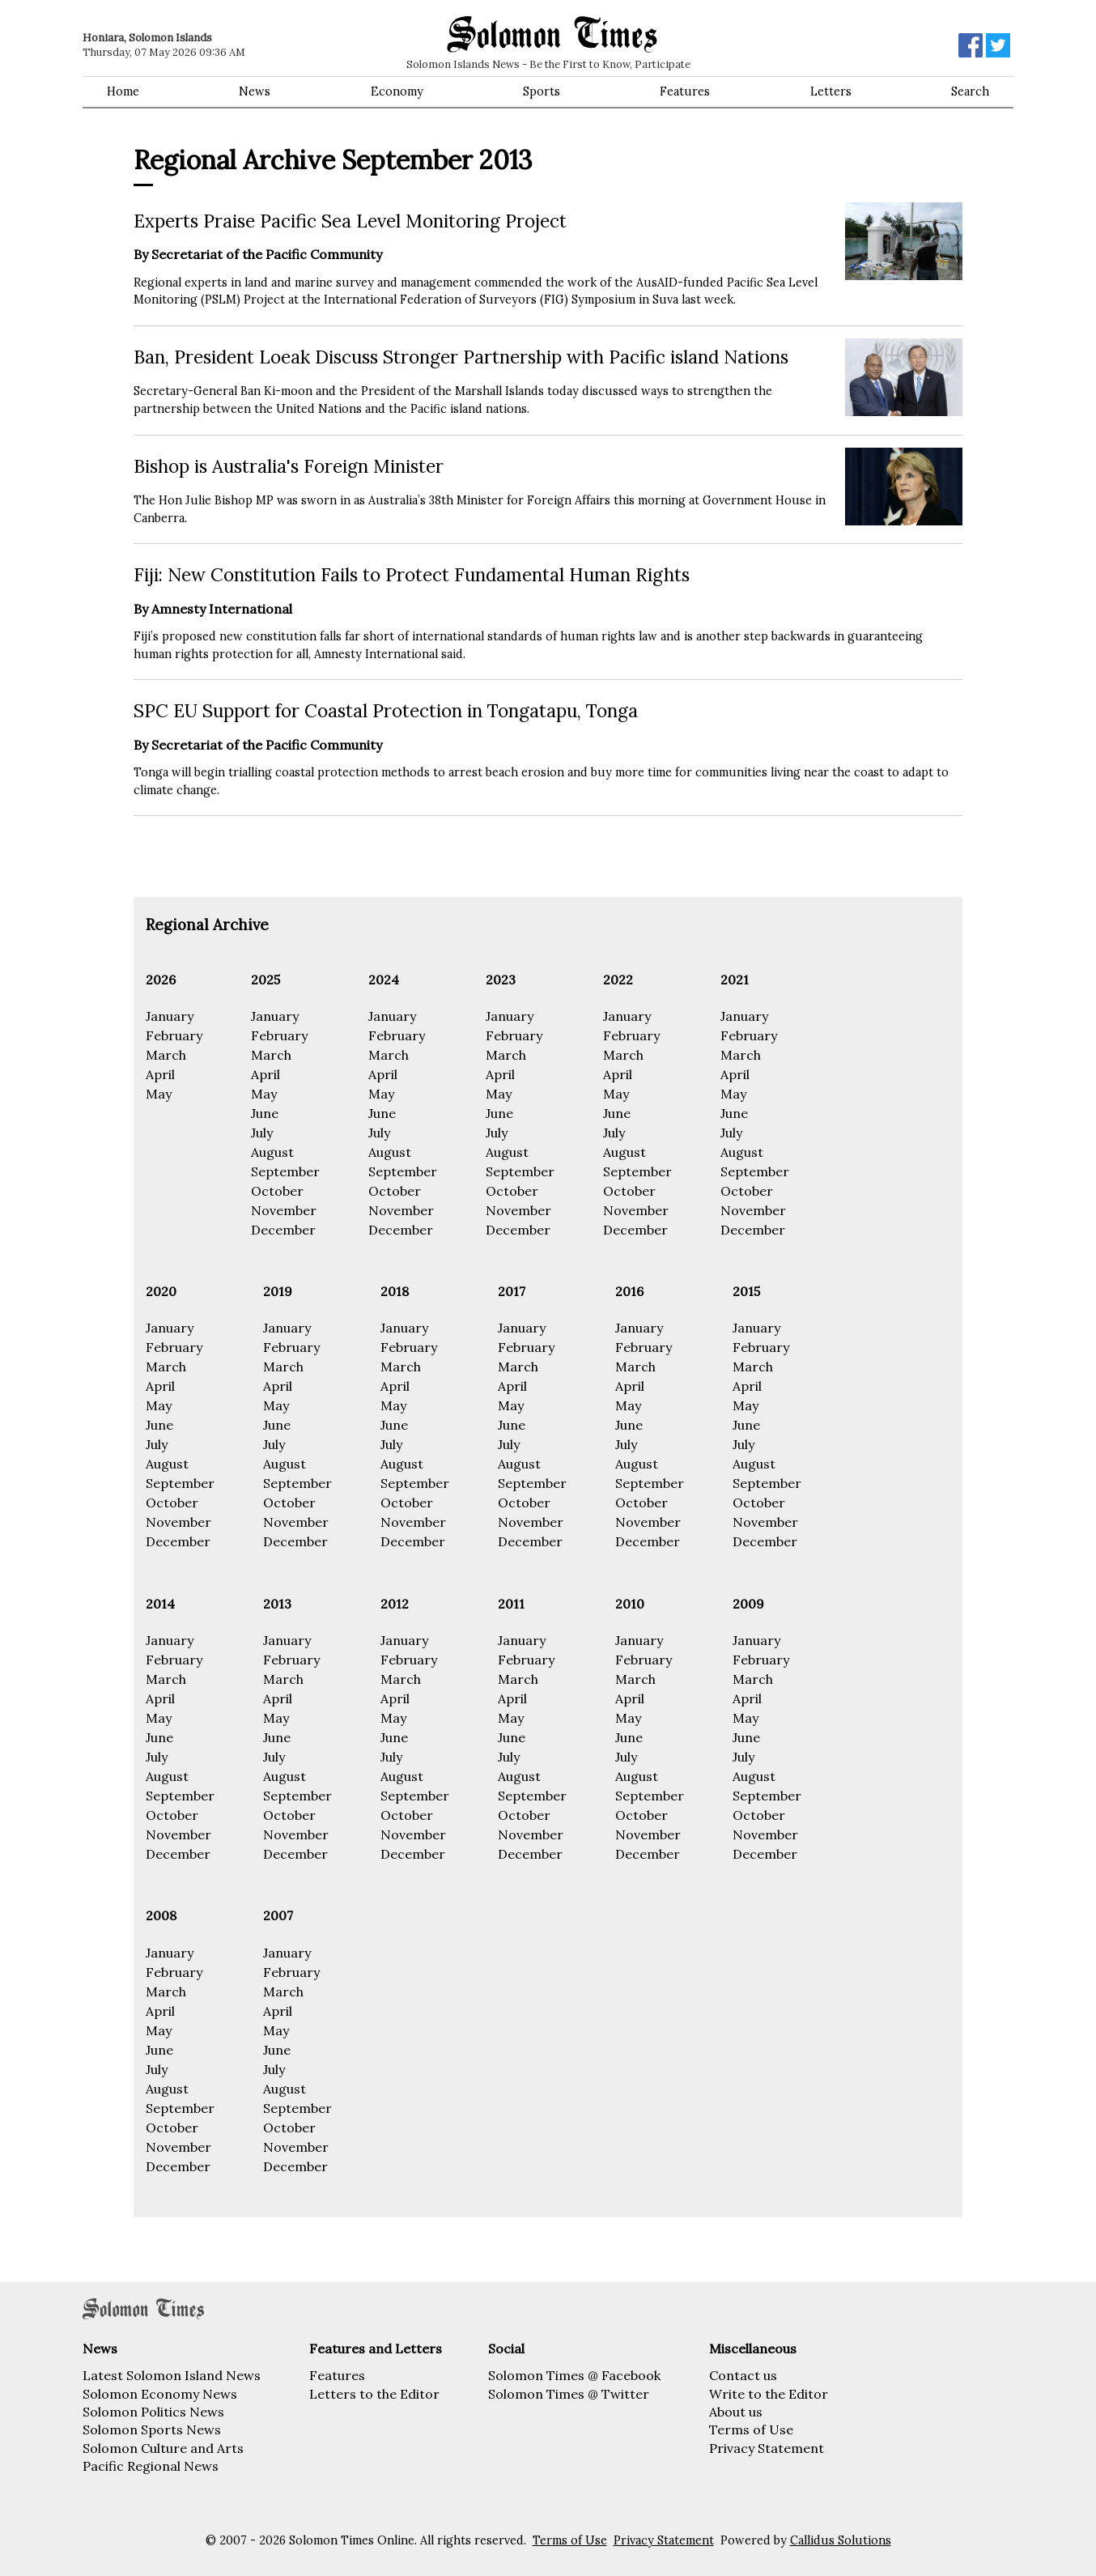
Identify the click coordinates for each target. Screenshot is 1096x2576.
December (283, 1230)
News (254, 91)
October (277, 1191)
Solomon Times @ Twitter (568, 2394)
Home (123, 91)
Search (970, 91)
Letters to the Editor (374, 2394)
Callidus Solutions (840, 2540)
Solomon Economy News (160, 2394)
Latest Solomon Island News (172, 2375)
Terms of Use (751, 2429)
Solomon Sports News (152, 2429)
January (169, 1016)
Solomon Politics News (153, 2412)
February (174, 1035)
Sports (541, 91)
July (262, 1132)
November (283, 1210)
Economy (397, 91)
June (264, 1113)
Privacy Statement (766, 2448)
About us (736, 2412)
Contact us (743, 2375)
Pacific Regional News (151, 2466)
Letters (831, 91)
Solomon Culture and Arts (163, 2448)
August (272, 1152)
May (159, 1094)
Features (685, 91)
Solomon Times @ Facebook (574, 2375)
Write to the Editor (768, 2394)
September (285, 1171)
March (166, 1055)
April (160, 1074)
